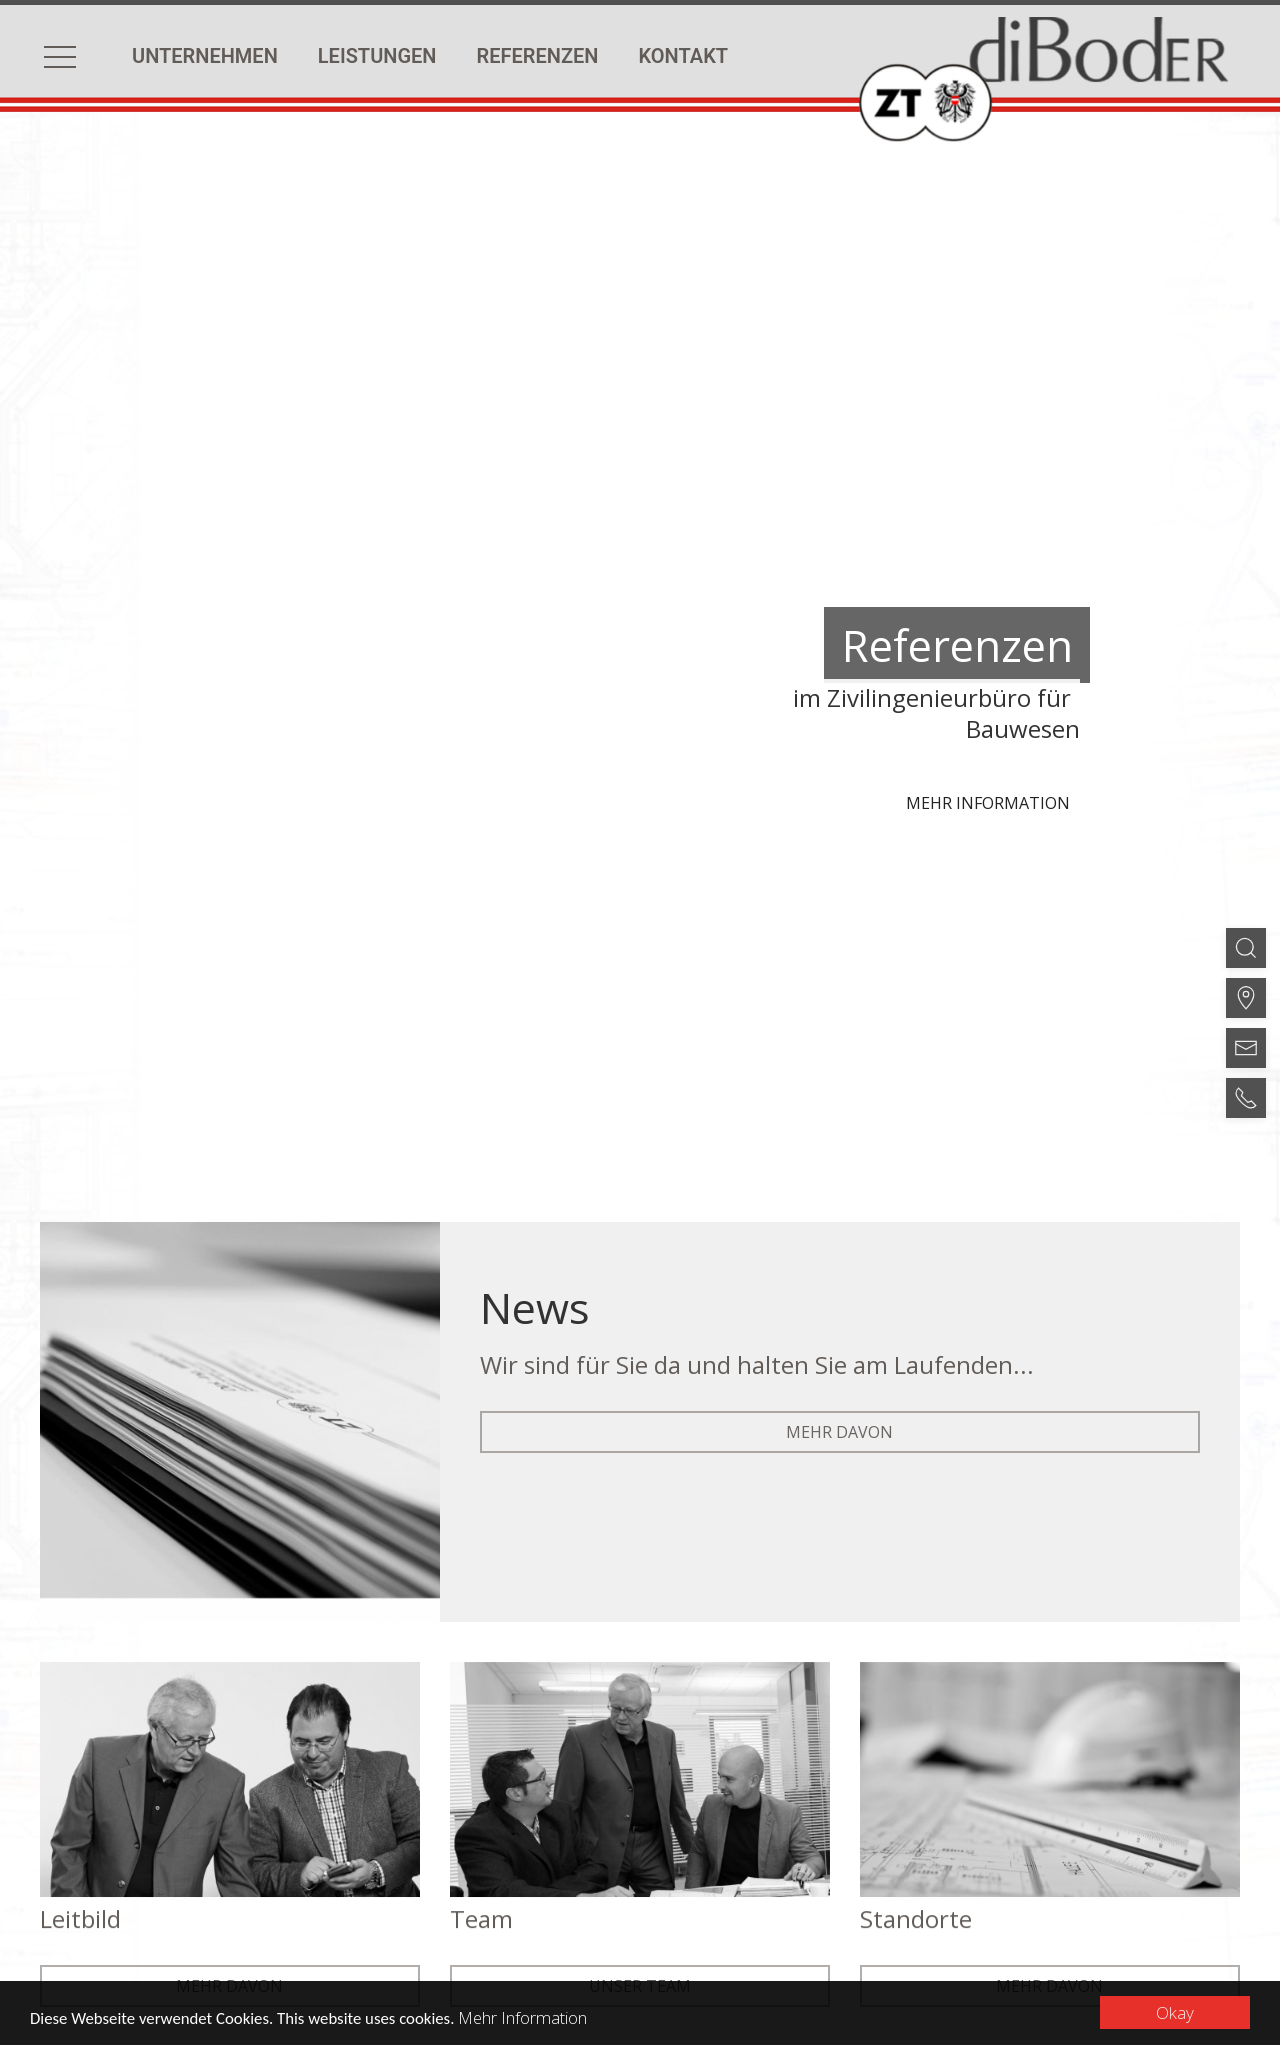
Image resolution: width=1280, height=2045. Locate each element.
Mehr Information (529, 2017)
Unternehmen (205, 56)
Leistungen (377, 56)
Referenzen (538, 56)
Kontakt (683, 56)
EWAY (878, 1921)
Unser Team (640, 1676)
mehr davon (839, 1116)
